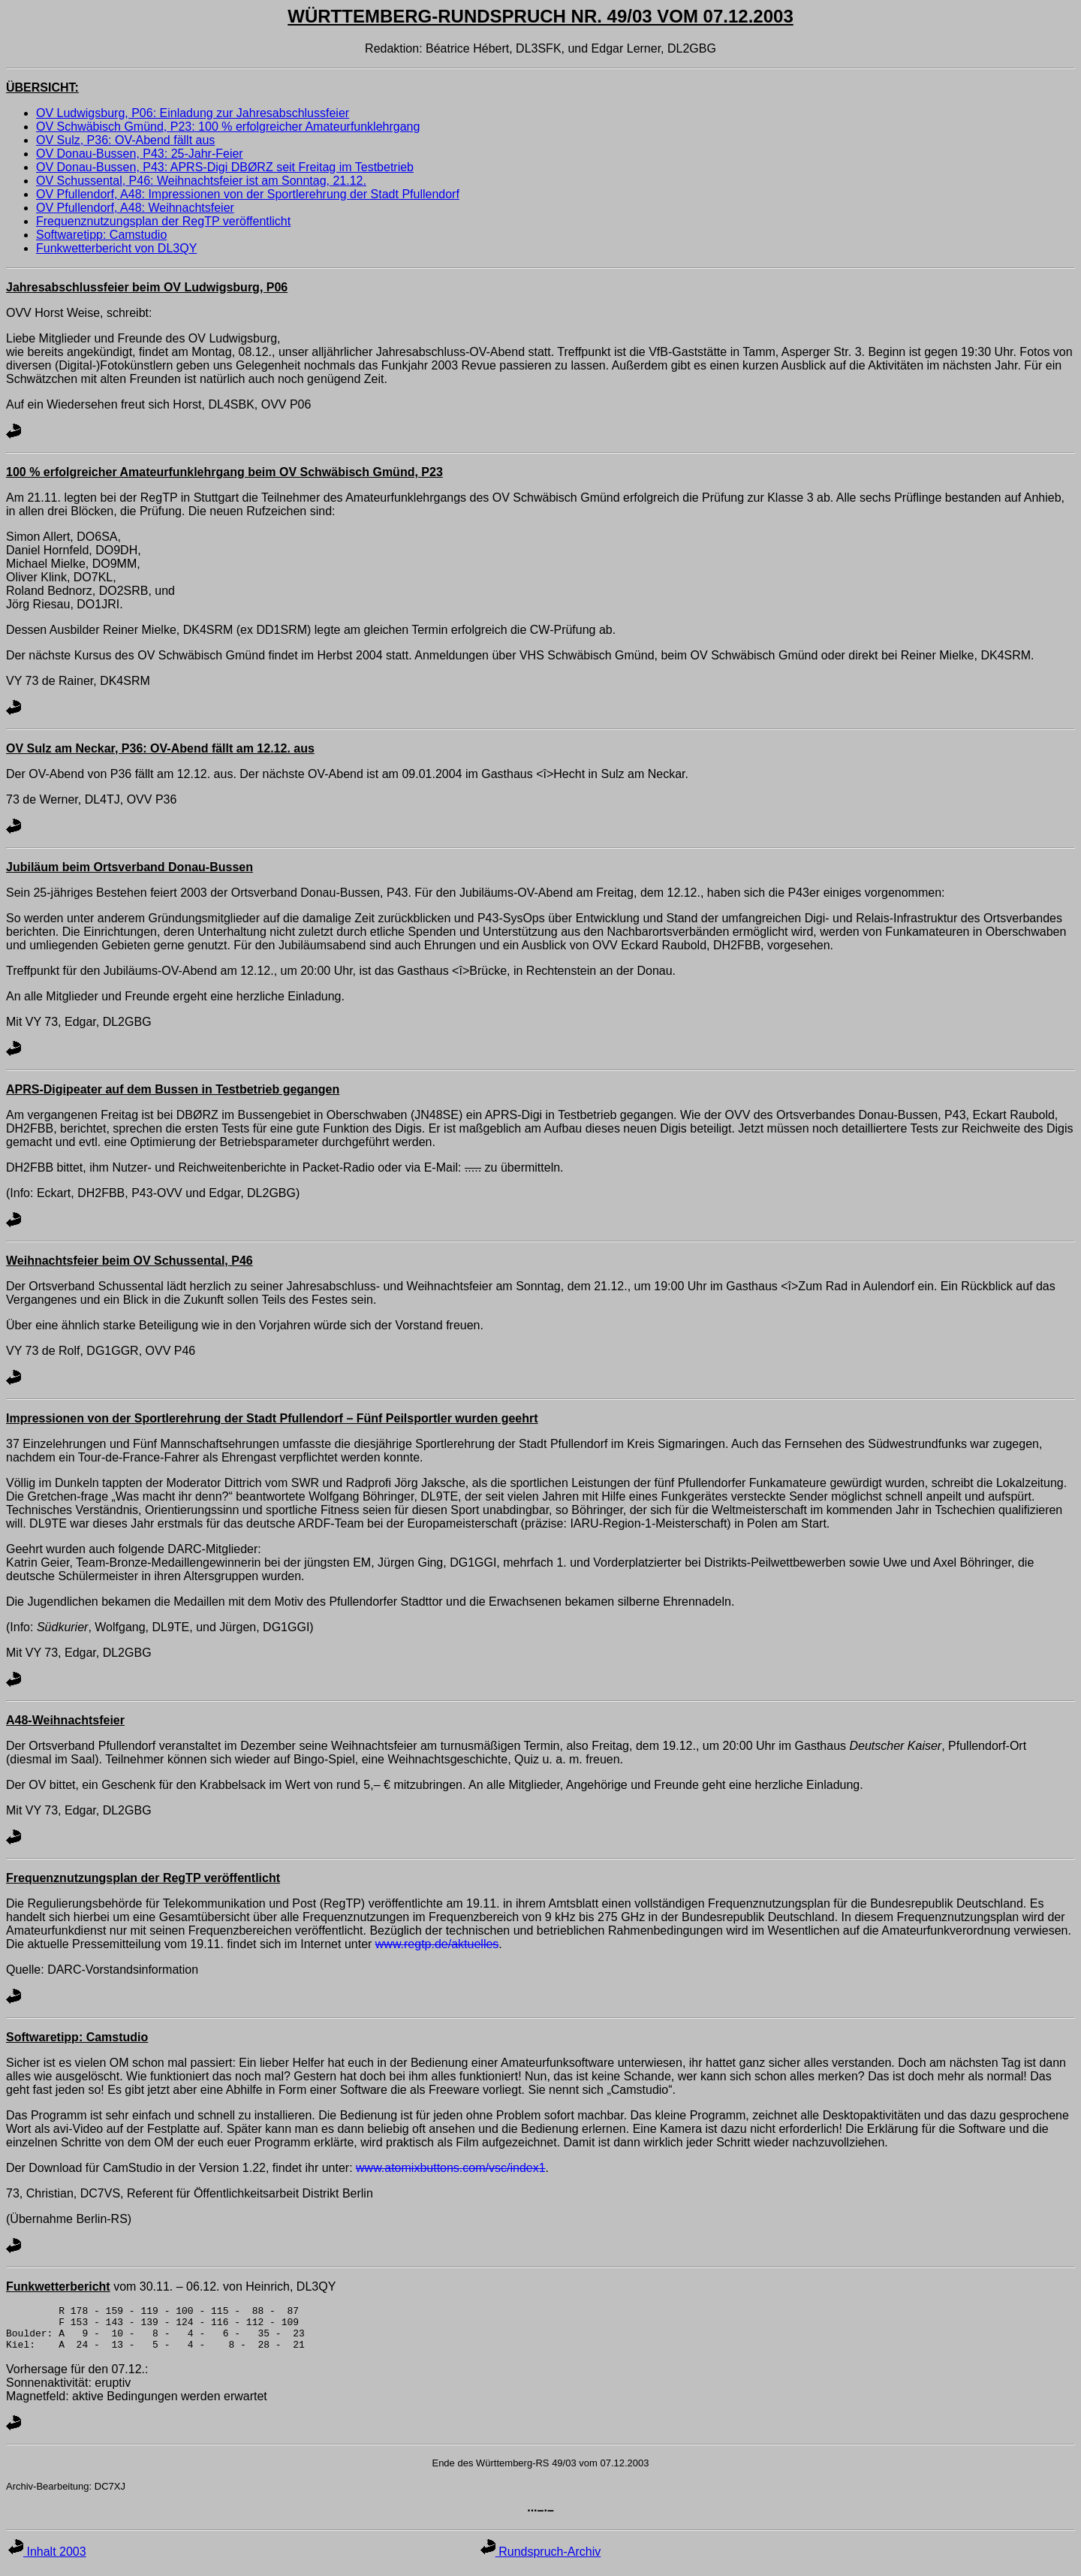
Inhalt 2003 (47, 2560)
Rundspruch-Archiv (540, 2560)
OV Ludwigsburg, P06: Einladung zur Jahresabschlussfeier (192, 113)
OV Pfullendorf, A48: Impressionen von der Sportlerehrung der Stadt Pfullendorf (247, 194)
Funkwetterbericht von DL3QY (116, 248)
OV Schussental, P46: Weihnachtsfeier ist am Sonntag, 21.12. (201, 180)
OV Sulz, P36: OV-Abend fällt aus (125, 140)
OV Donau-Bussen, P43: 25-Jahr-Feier (139, 153)
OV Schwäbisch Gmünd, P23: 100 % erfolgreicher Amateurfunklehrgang (228, 126)
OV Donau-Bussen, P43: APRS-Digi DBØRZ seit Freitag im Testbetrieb (225, 167)
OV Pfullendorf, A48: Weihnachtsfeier (135, 207)
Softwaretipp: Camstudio (101, 234)
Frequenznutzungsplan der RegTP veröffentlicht (163, 221)
